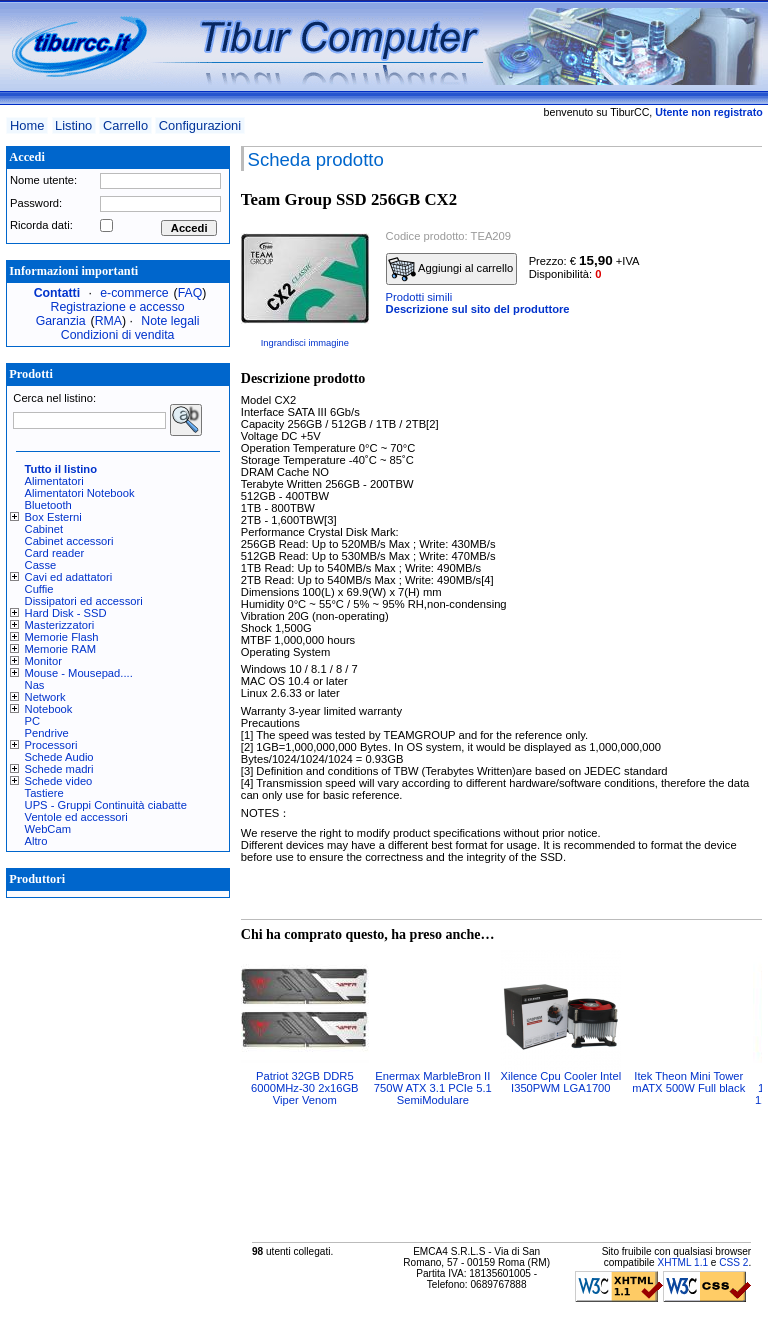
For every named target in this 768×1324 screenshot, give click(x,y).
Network (45, 697)
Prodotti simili (419, 297)
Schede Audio (59, 757)
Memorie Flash (62, 637)
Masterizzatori (60, 625)
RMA (108, 321)
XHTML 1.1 (682, 1262)
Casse (41, 565)
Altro (36, 841)
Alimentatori (54, 481)
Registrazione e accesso (118, 307)
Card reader (55, 553)
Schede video (59, 781)
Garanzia (61, 321)
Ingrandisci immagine (305, 343)
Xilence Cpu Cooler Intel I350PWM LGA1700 (560, 1082)
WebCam (48, 829)
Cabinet (44, 529)
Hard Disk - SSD (66, 613)
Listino (73, 125)
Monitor (43, 661)
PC (33, 721)
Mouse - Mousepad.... (79, 673)
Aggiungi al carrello (451, 269)
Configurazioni (200, 125)
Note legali (170, 321)
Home (27, 125)
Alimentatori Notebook (80, 493)
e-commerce (134, 293)
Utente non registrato (708, 112)
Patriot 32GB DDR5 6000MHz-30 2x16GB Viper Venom (305, 1088)
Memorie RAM (60, 649)
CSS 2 (733, 1262)
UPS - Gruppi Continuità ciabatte (106, 805)
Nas (35, 685)
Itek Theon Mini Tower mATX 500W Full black (688, 1082)
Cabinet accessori (69, 541)
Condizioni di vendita (118, 335)
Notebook (49, 709)
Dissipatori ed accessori (84, 601)
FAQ (190, 293)
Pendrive (47, 733)
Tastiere (44, 793)
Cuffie (39, 589)
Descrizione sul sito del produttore (478, 309)
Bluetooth (48, 505)
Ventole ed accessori (76, 817)
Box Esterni (53, 517)
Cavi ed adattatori (69, 577)
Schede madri (59, 769)
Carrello (125, 125)
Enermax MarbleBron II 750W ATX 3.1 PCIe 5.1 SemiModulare (433, 1088)
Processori (51, 745)
